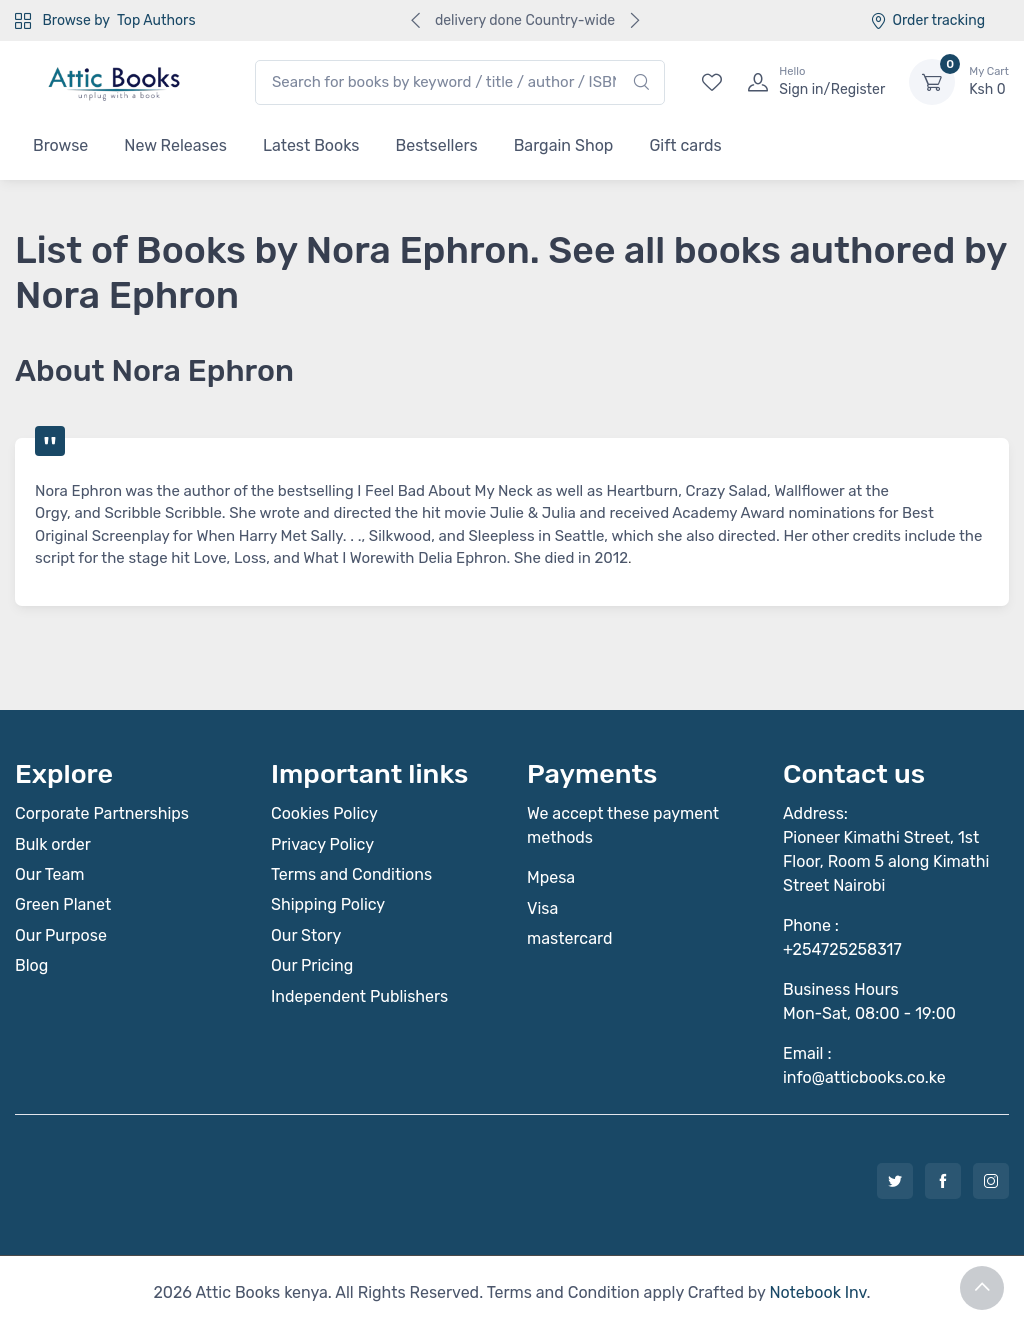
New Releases (175, 145)
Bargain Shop (564, 145)
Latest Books (311, 145)
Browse (60, 145)
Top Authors (156, 20)
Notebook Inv (817, 1292)
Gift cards (685, 145)
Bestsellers (437, 145)
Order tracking (927, 20)
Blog (31, 965)
